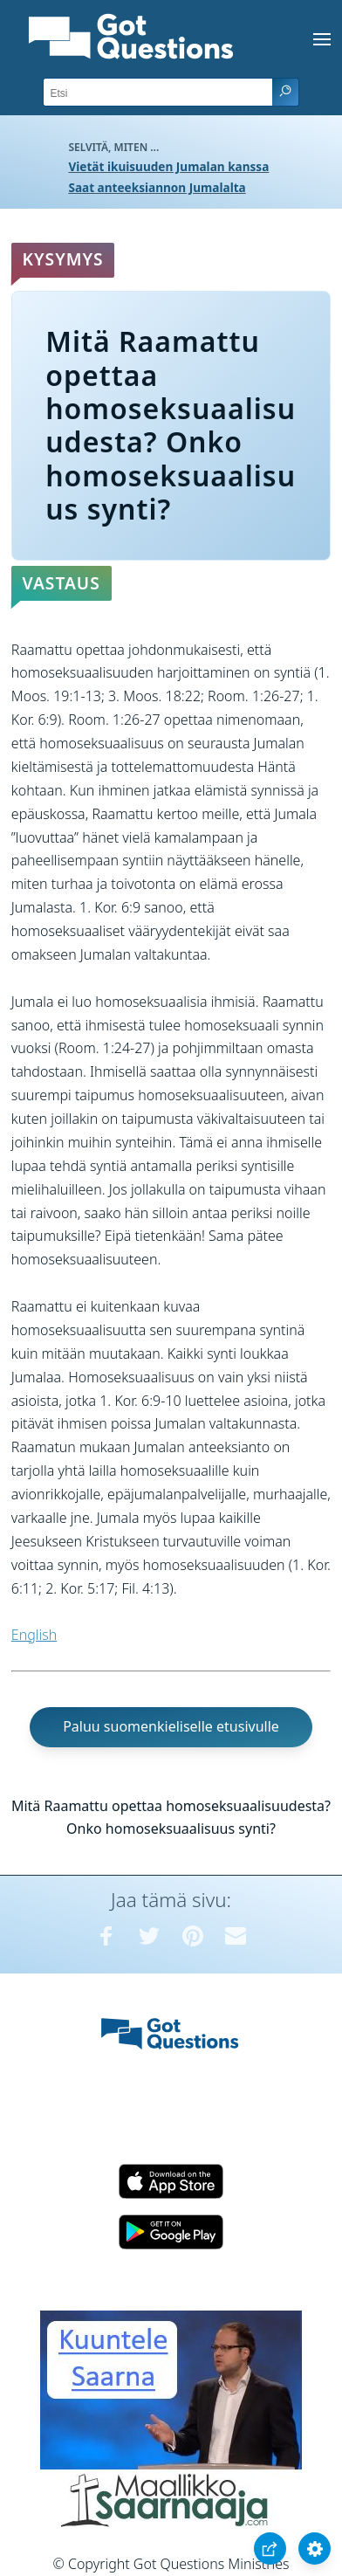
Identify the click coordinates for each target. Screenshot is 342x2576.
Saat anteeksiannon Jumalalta (156, 187)
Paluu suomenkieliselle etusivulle (171, 1726)
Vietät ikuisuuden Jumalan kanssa (168, 166)
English (34, 1634)
